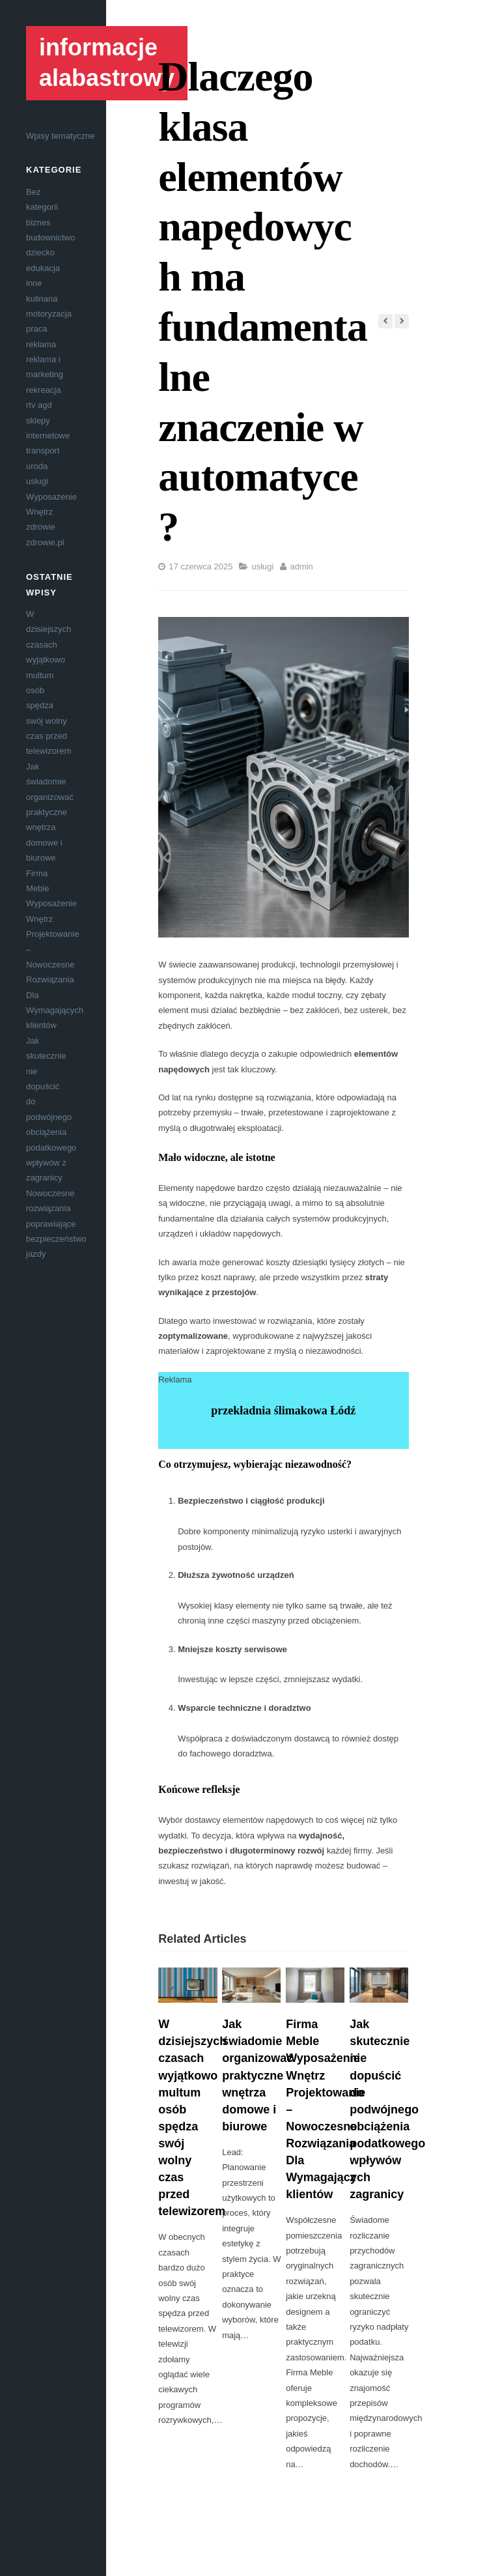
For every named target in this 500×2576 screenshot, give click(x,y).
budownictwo (50, 237)
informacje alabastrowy (106, 62)
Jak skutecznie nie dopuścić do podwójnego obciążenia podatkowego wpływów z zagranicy (387, 2109)
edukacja (43, 268)
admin (301, 566)
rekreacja (43, 390)
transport (42, 450)
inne (34, 283)
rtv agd (39, 405)
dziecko (40, 252)
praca (37, 329)
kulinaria (41, 299)
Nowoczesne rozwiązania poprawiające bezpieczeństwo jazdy (56, 1223)
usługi (37, 481)
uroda (37, 466)
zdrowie (40, 527)
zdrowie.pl (45, 542)
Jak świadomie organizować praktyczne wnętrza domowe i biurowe (50, 812)
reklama (41, 344)
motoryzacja (49, 314)
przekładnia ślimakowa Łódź (283, 1410)
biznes (38, 222)
